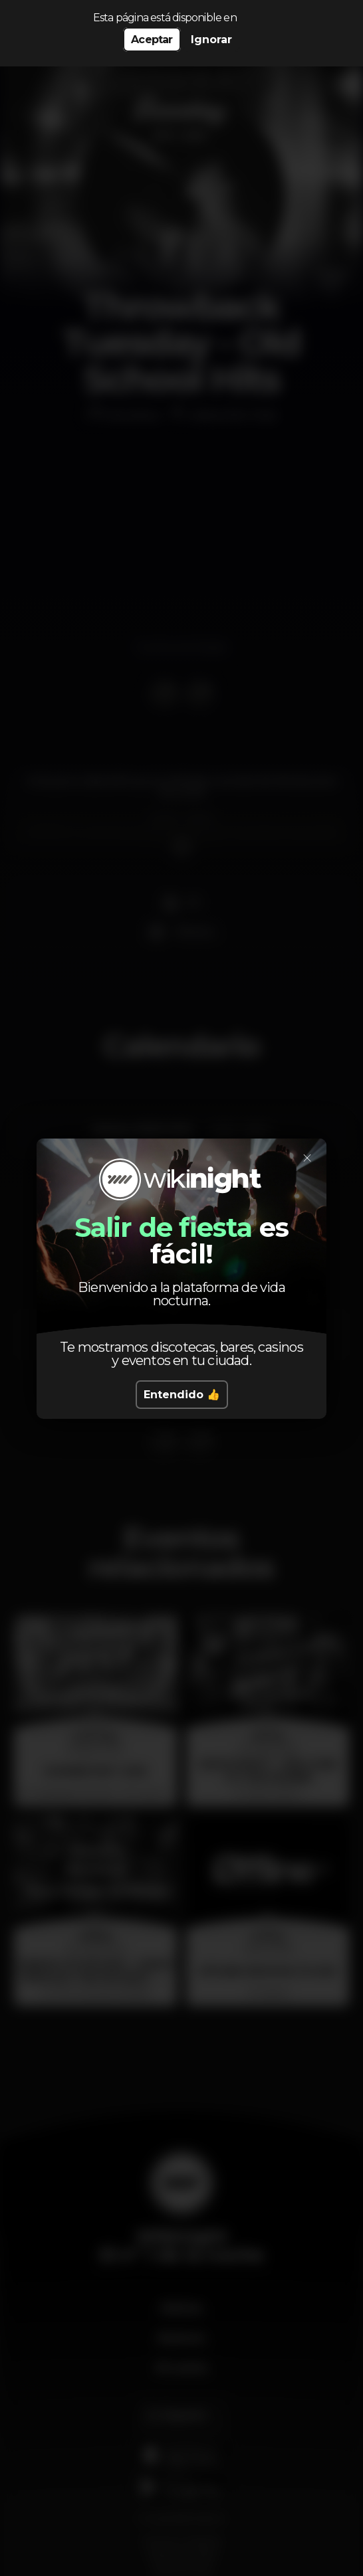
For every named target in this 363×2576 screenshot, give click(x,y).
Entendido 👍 (182, 1394)
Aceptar (151, 39)
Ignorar (211, 39)
